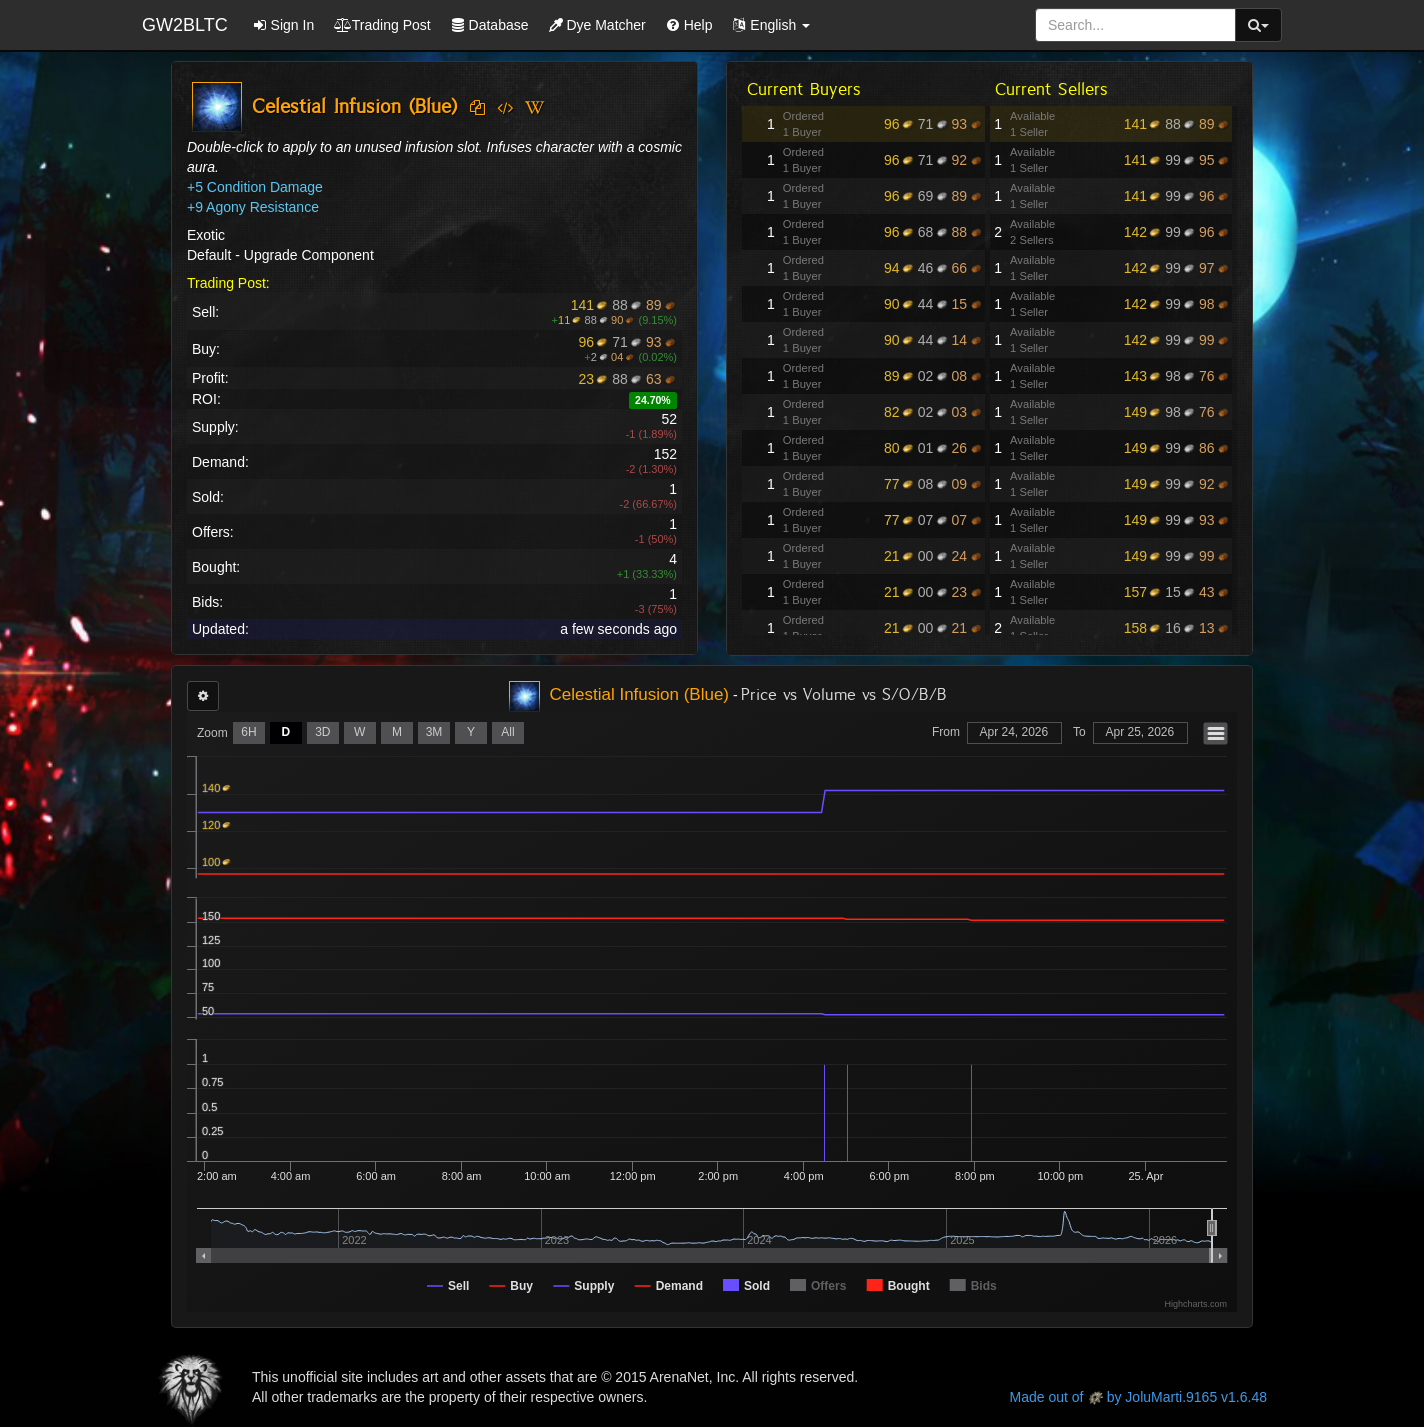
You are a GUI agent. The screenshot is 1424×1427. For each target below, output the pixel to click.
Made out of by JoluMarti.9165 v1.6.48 (1138, 1397)
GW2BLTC (185, 25)
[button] (771, 25)
